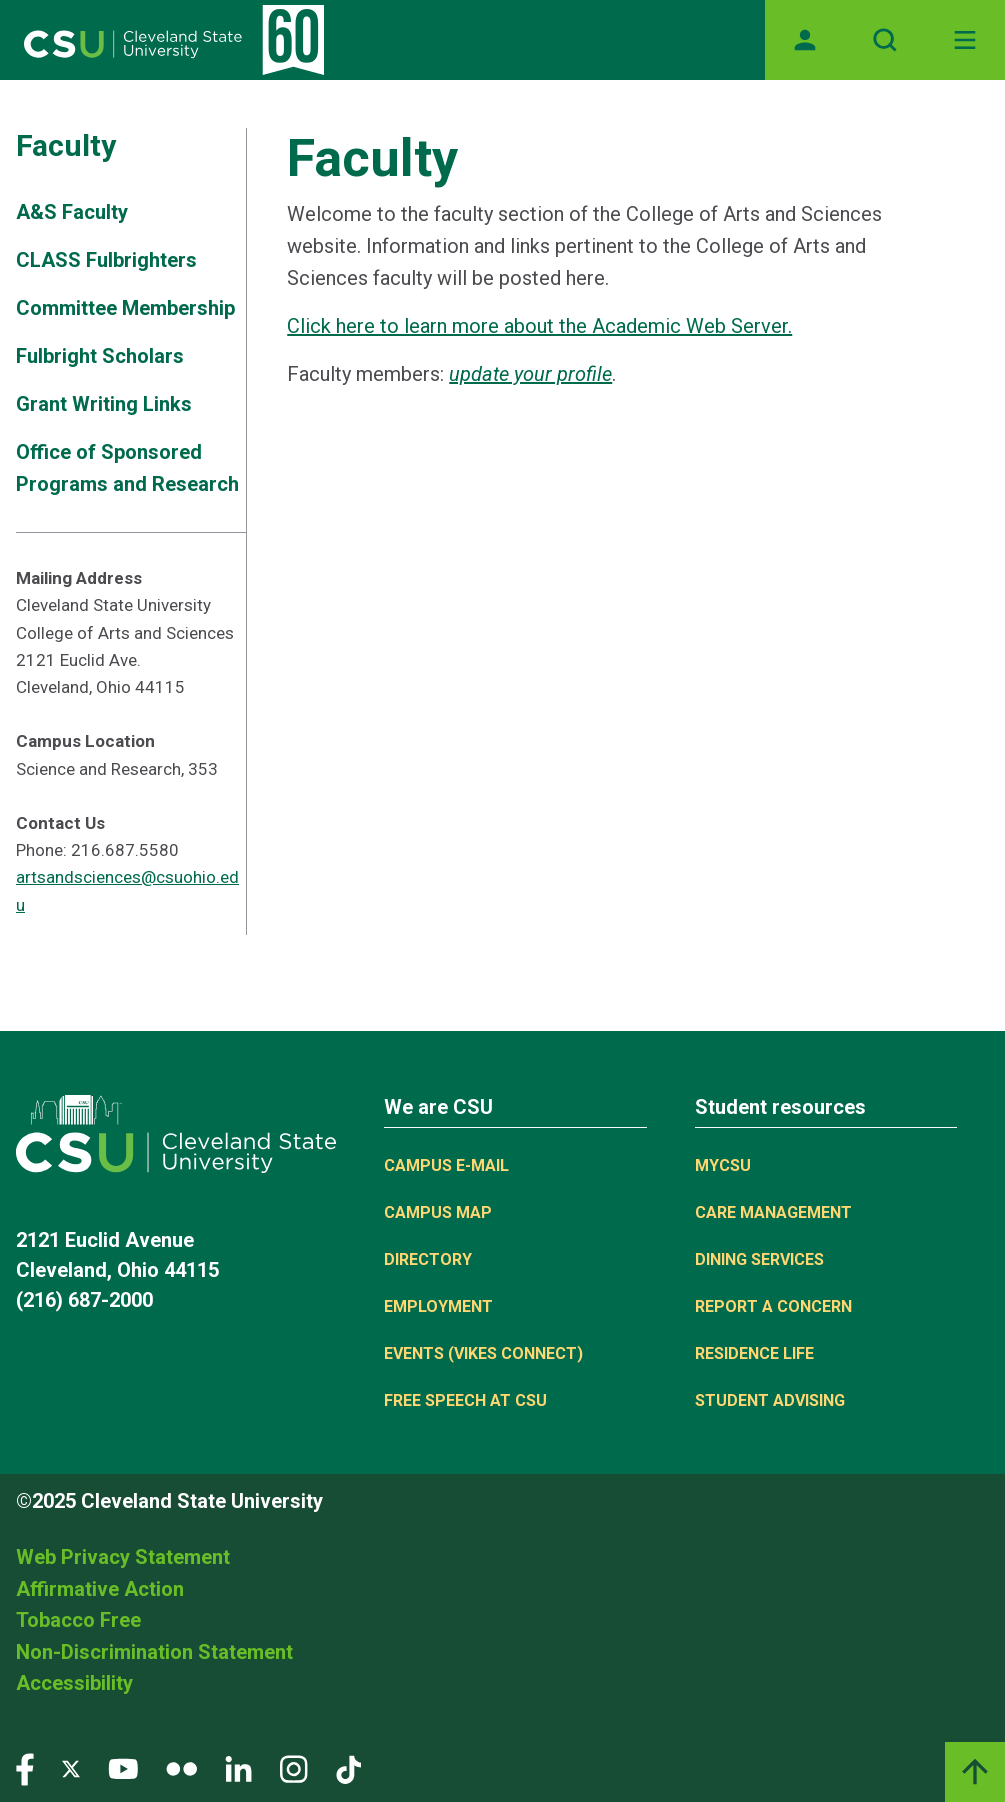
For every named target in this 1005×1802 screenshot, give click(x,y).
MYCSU (723, 1165)
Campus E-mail (446, 1165)
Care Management (773, 1212)
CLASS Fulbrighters (106, 260)
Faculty (66, 145)
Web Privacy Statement (123, 1557)
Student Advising (770, 1400)
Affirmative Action (100, 1589)
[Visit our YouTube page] (123, 1767)
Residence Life (754, 1353)
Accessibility (74, 1683)
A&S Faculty (72, 212)
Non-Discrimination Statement (154, 1652)
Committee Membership (125, 308)
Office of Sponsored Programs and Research (127, 468)
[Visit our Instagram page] (294, 1767)
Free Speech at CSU (465, 1400)
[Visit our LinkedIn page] (238, 1767)
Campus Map (438, 1212)
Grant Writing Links (104, 404)
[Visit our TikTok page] (348, 1767)
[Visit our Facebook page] (25, 1767)
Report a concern (773, 1306)
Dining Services (759, 1259)
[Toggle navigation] (965, 40)
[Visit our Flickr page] (181, 1767)
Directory (428, 1259)
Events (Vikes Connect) (483, 1353)
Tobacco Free (78, 1620)
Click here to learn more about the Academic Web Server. (539, 326)
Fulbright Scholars (100, 356)
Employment (438, 1306)
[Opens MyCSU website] (805, 40)
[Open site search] (885, 40)
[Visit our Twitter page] (71, 1767)
